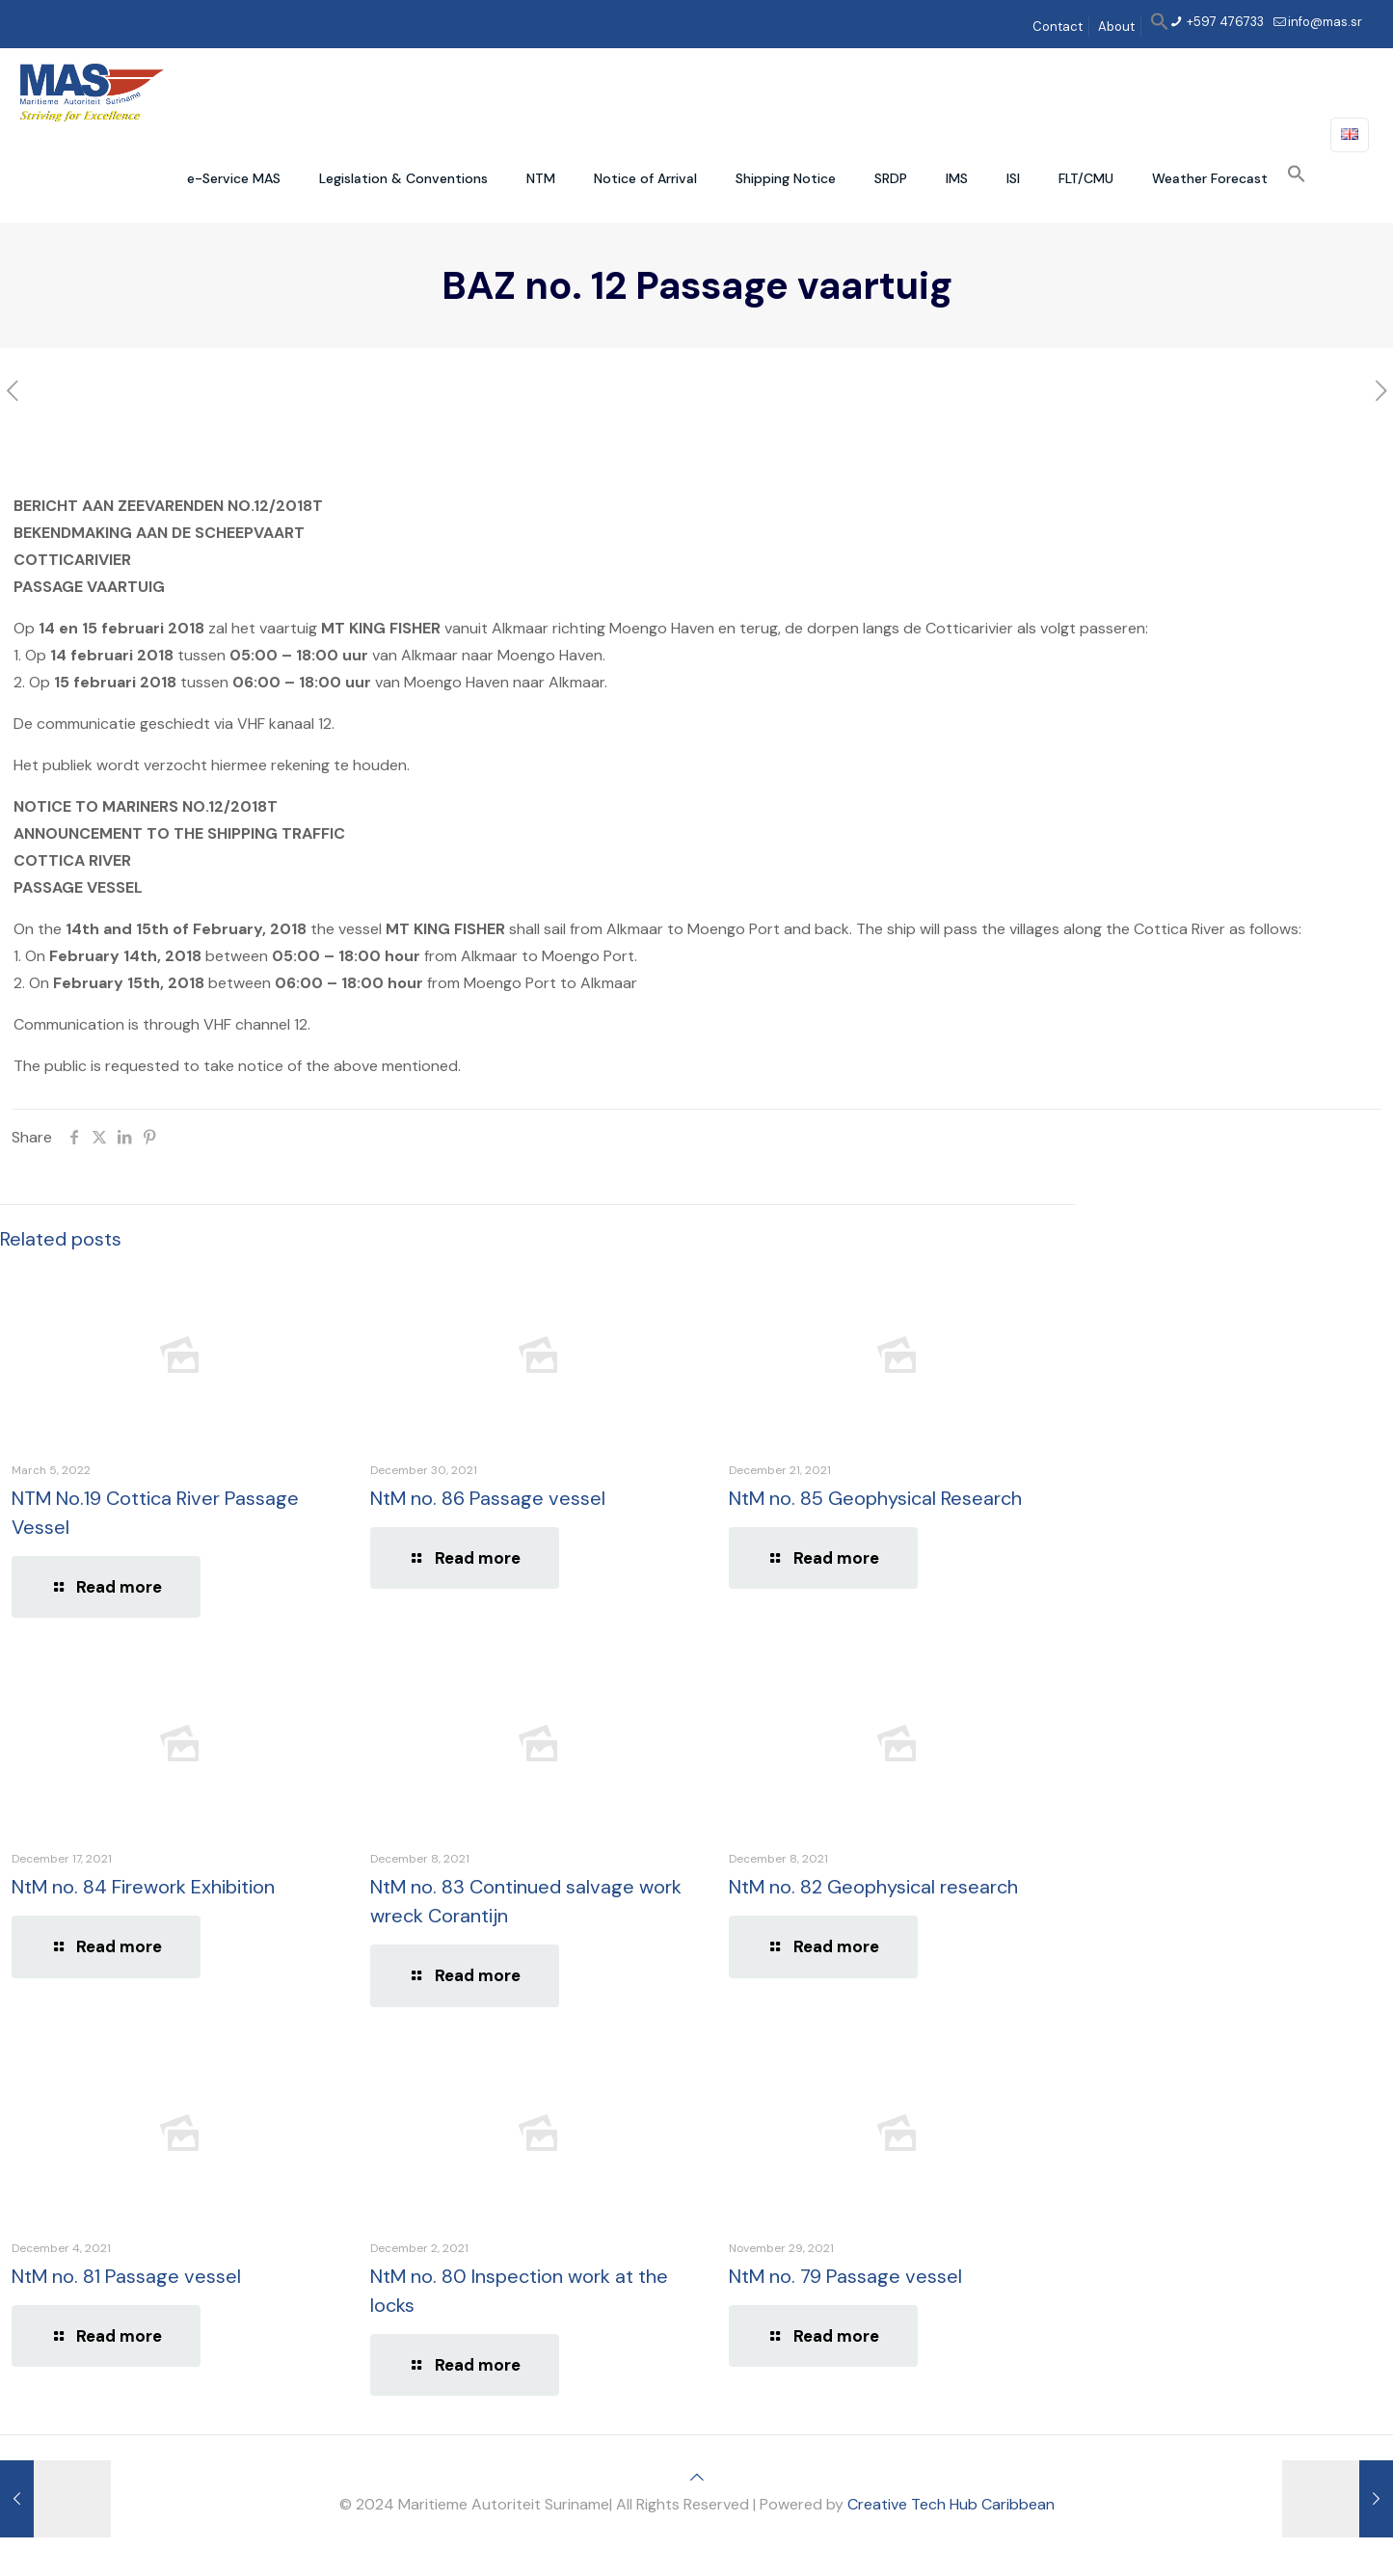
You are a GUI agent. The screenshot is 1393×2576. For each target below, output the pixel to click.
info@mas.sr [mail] (1325, 21)
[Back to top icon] (697, 2477)
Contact (1057, 26)
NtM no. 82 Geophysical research (873, 1886)
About (1116, 26)
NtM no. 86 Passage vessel (487, 1498)
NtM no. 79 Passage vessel (845, 2276)
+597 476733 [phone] (1224, 21)
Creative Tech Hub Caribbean (951, 2504)
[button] (1159, 26)
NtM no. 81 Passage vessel (126, 2276)
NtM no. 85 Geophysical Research (875, 1498)
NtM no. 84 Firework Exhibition (143, 1886)
